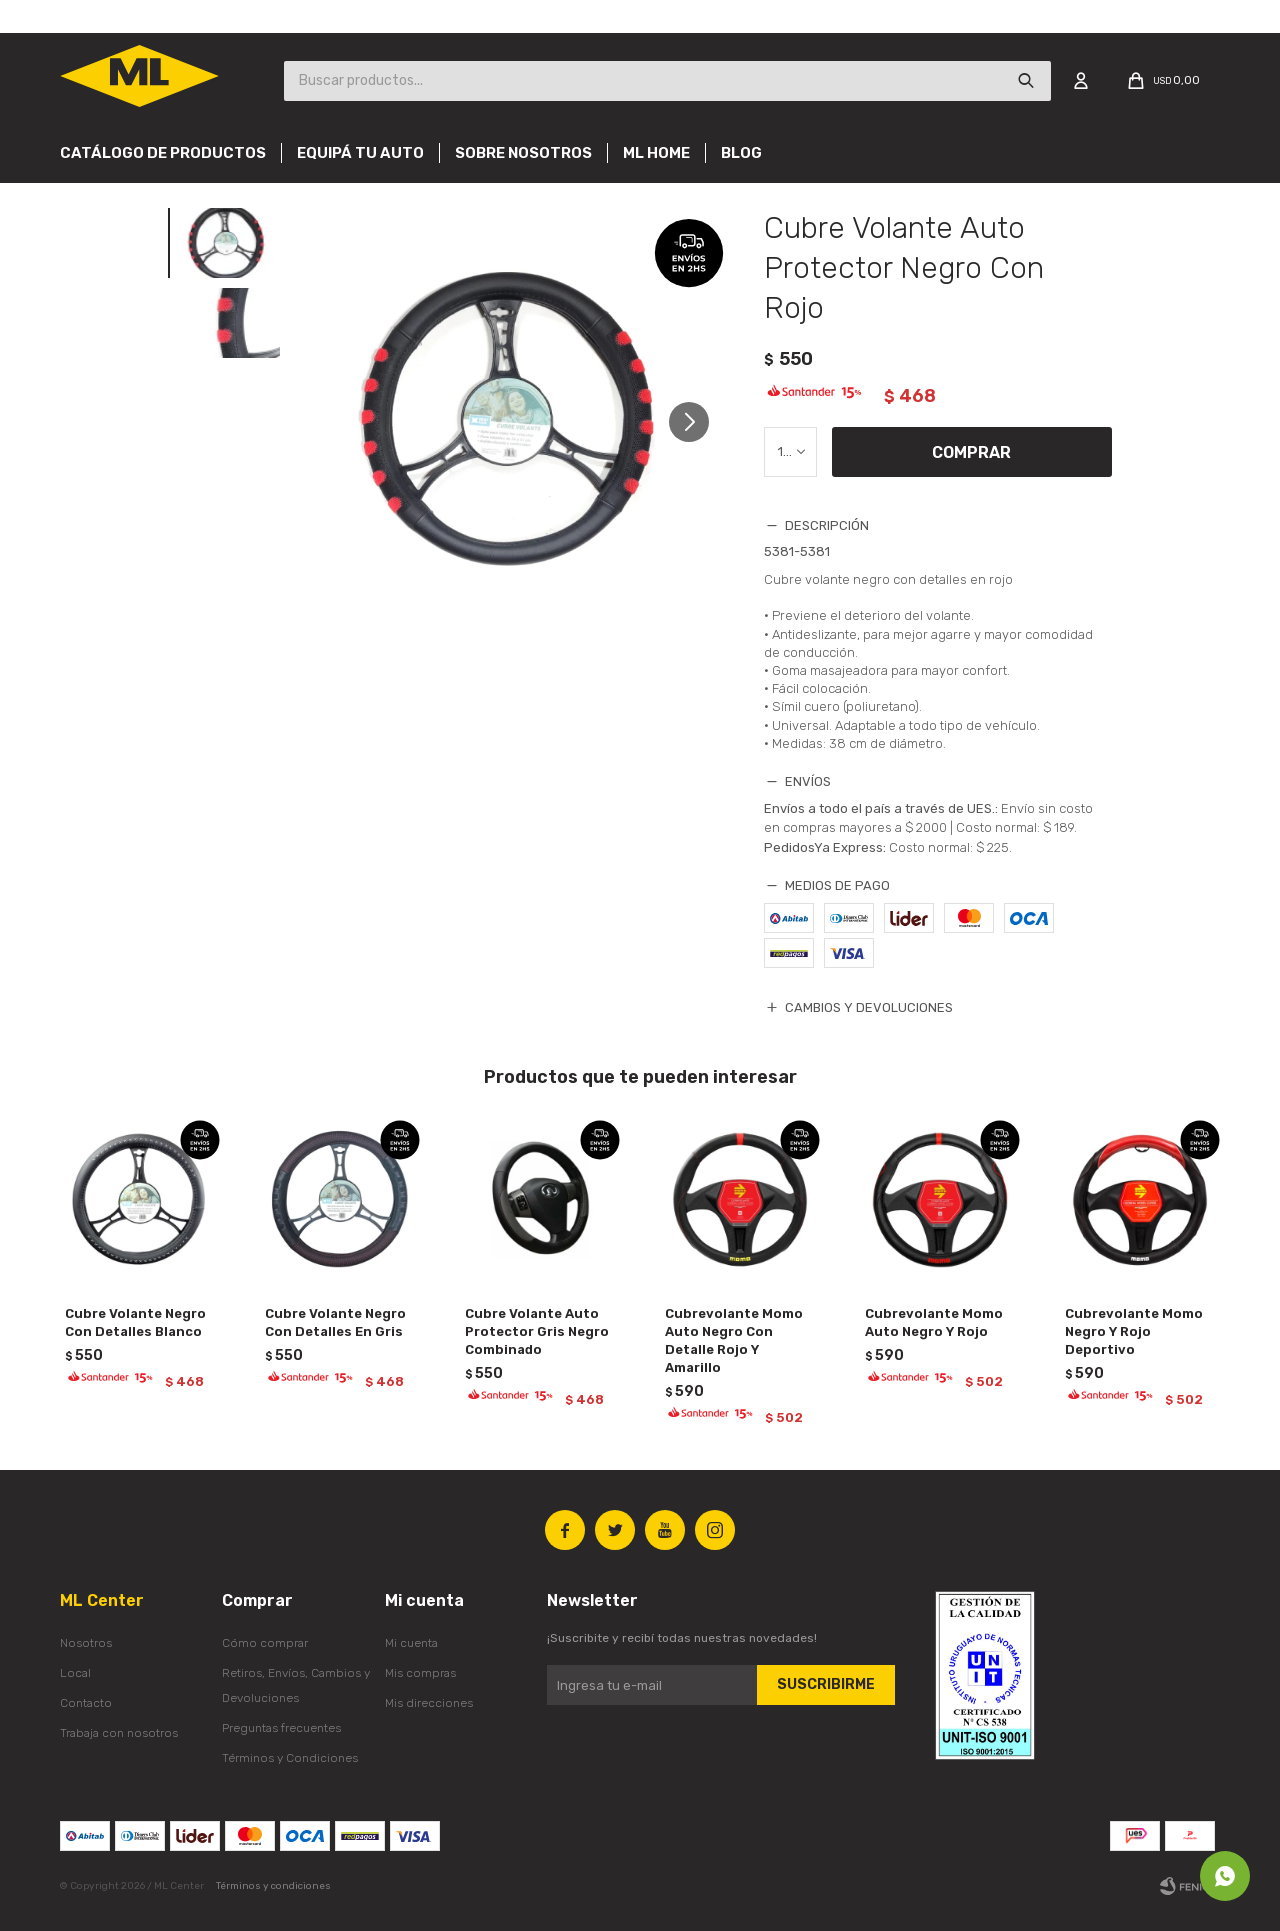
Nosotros (86, 1643)
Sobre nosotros (523, 153)
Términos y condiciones (273, 1886)
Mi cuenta (411, 1643)
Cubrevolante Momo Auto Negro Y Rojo (934, 1322)
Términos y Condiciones (290, 1758)
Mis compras (420, 1673)
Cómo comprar (265, 1643)
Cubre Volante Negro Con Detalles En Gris (335, 1322)
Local (75, 1673)
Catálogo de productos (163, 153)
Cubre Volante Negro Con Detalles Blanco (135, 1322)
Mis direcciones (429, 1703)
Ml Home (656, 153)
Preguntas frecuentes (281, 1728)
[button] (696, 430)
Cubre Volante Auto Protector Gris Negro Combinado (537, 1331)
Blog (741, 153)
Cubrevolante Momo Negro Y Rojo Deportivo (1134, 1331)
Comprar (971, 452)
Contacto (86, 1703)
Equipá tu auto (360, 153)
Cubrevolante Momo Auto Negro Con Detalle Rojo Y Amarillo (734, 1340)
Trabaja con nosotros (119, 1733)
